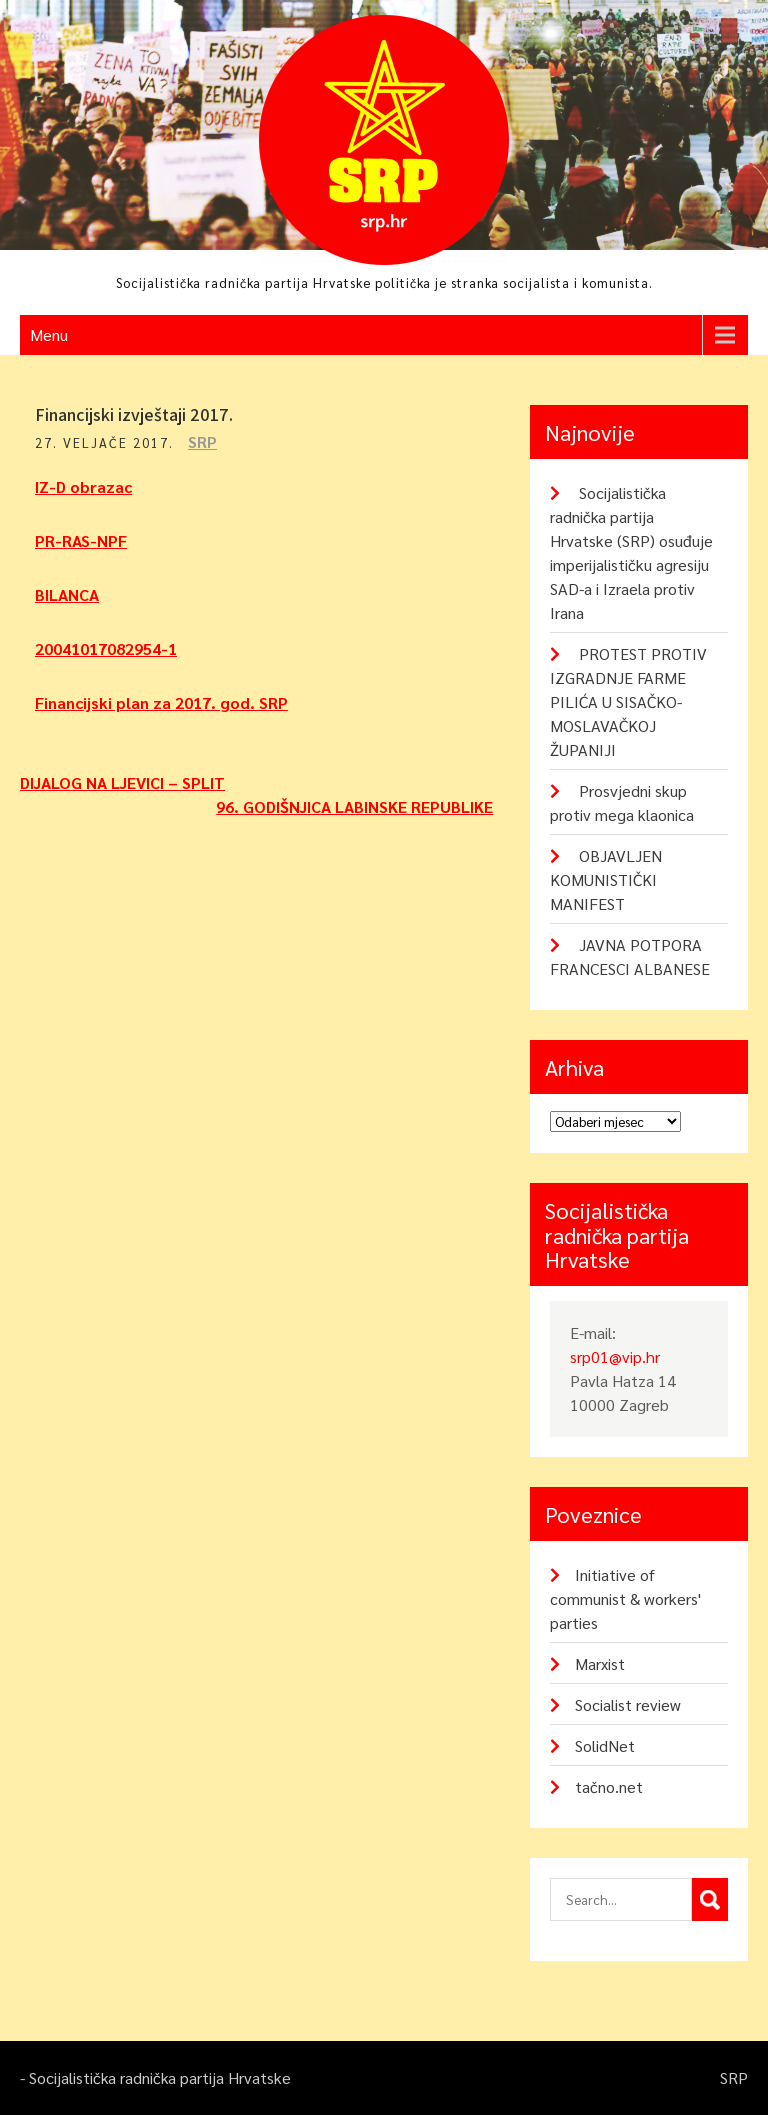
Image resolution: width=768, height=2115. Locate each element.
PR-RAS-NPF (81, 540)
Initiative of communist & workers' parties (625, 1598)
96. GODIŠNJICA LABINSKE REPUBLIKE (354, 806)
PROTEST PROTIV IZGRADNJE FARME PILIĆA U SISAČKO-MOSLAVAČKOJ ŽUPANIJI (628, 701)
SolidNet (605, 1745)
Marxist (600, 1663)
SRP (202, 441)
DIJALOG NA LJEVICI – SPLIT (122, 782)
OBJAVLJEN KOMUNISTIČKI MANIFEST (606, 879)
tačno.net (609, 1786)
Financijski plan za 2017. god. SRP (161, 702)
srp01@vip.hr (615, 1356)
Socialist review (628, 1704)
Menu (49, 334)
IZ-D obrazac (83, 486)
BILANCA (67, 594)
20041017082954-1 (106, 648)
